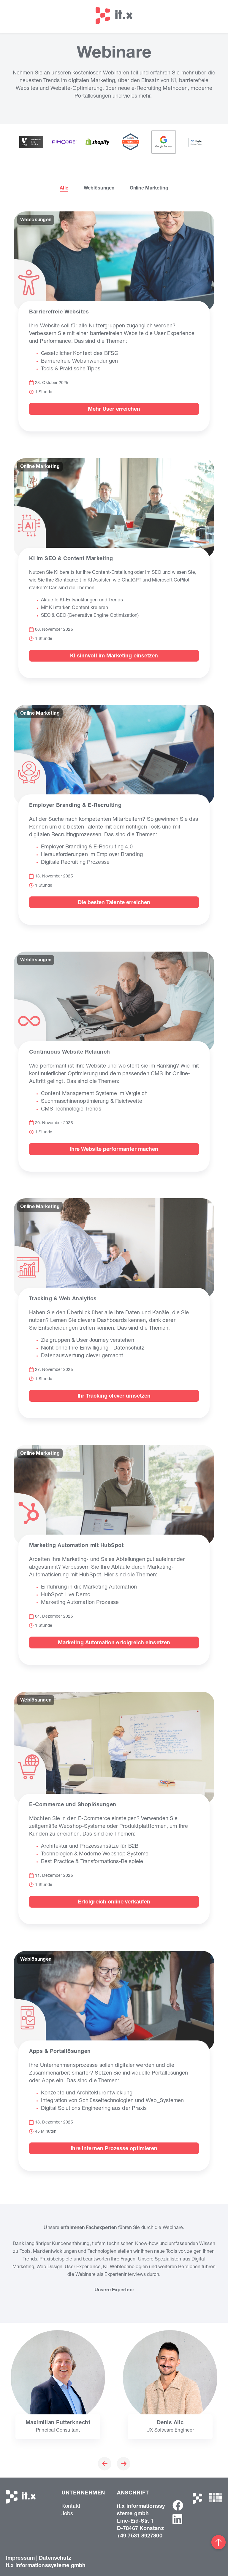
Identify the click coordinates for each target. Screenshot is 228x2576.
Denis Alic (170, 2423)
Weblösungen (99, 188)
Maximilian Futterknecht (58, 2423)
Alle (64, 188)
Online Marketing (149, 188)
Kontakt (70, 2506)
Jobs (67, 2514)
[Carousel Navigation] (114, 2465)
